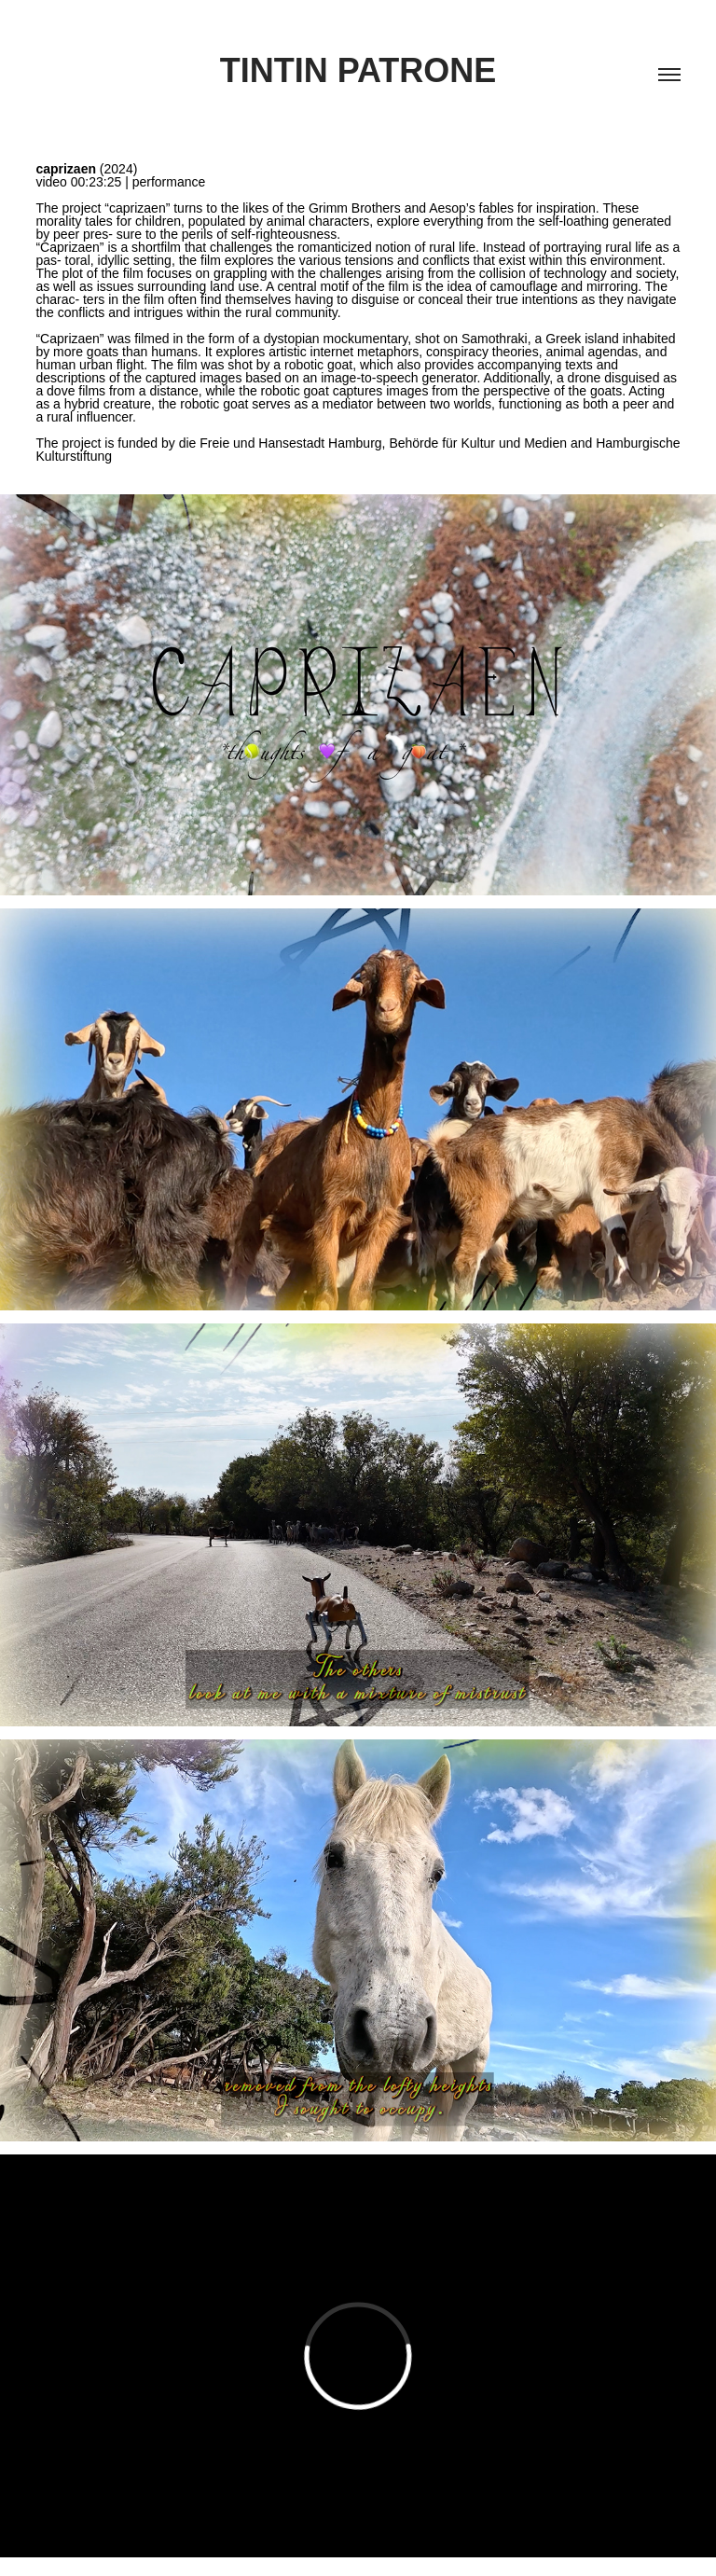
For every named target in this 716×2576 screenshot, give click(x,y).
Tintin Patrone (358, 70)
